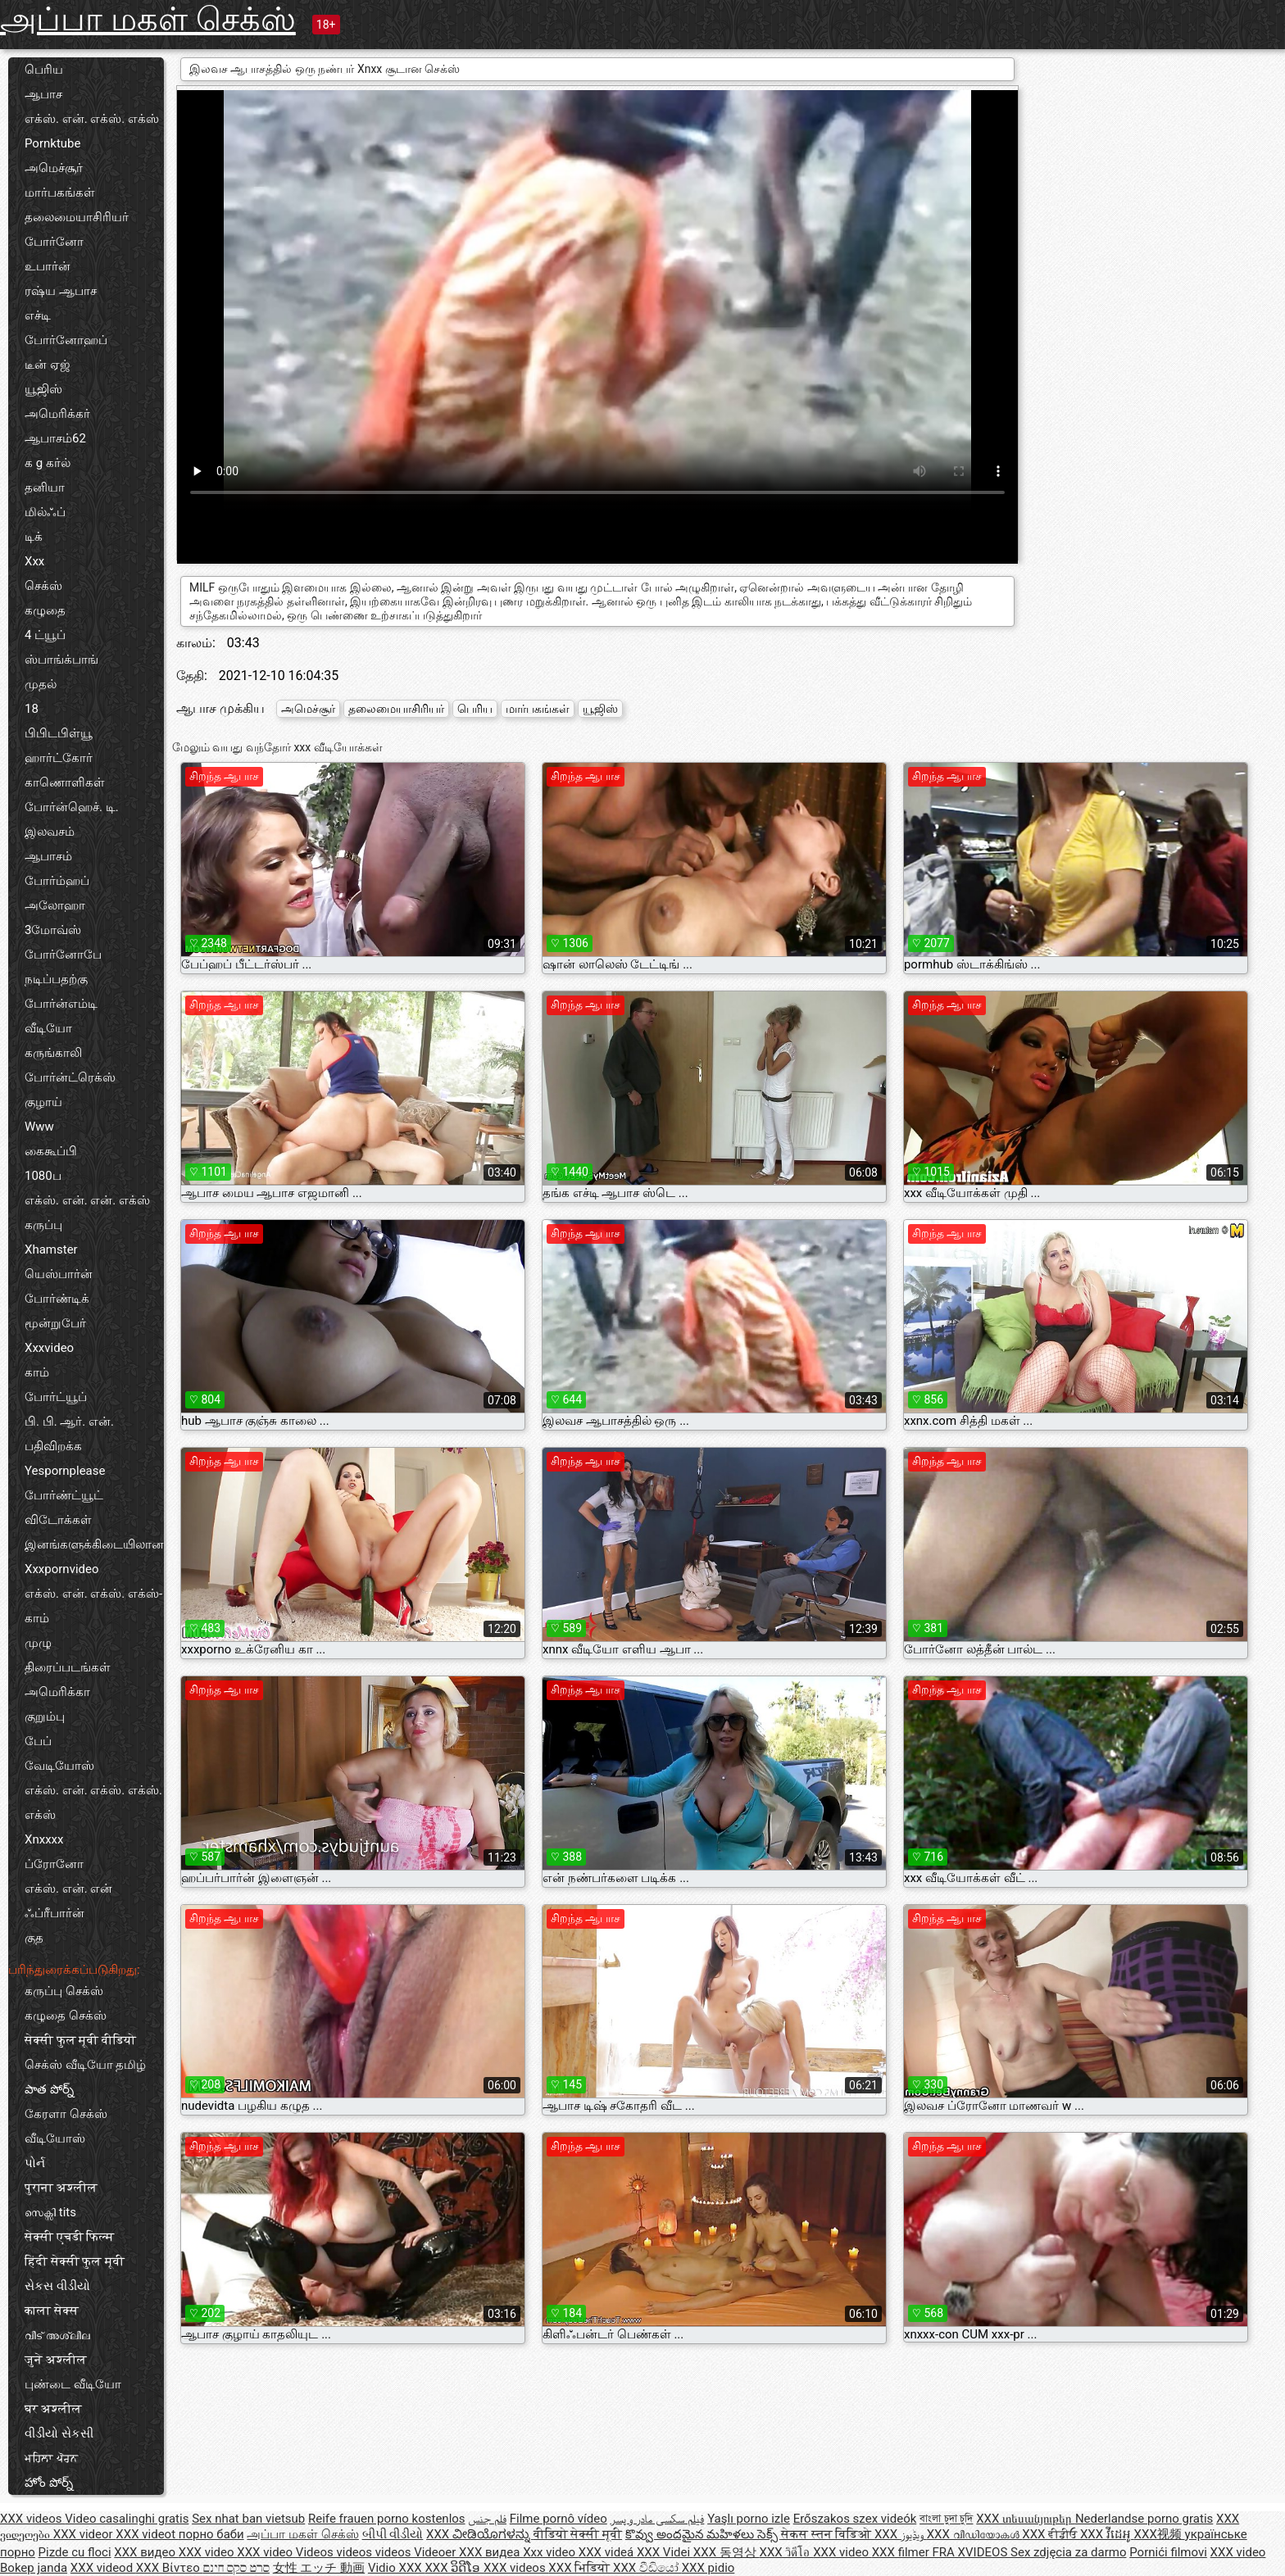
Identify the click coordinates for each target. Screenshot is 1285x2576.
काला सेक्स (52, 2310)
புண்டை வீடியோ (73, 2384)
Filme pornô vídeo (558, 2518)
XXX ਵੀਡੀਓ (1051, 2534)
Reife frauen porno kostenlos (386, 2518)
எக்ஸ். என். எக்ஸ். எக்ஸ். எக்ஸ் (93, 1802)
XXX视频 (1159, 2534)
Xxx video (551, 2552)
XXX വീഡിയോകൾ (975, 2534)
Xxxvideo (49, 1347)
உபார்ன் (47, 266)
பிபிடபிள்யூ (59, 733)
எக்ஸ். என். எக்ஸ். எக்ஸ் (92, 118)
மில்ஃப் (45, 512)
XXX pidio (708, 2567)
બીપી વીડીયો (393, 2534)
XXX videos (32, 2518)
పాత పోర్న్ (49, 2089)
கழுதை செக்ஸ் (66, 2015)
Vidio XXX (396, 2567)
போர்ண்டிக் (57, 1298)
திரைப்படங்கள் (68, 1667)
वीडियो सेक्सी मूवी (578, 2534)
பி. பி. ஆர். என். (69, 1421)
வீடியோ (48, 1028)
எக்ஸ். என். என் (68, 1888)
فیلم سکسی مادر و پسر (658, 2518)
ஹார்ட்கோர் (59, 758)
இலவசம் (50, 831)
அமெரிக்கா (57, 1692)
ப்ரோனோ (54, 1864)
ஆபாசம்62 (55, 438)
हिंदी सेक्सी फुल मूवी (75, 2261)
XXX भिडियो (580, 2567)
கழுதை (45, 610)
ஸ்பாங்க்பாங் (61, 659)
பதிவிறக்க (53, 1446)
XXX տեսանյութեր (1025, 2518)
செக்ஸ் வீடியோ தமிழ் (85, 2064)
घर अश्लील (53, 2408)
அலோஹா (55, 905)
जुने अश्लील (56, 2359)
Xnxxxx (44, 1839)
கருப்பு (43, 1225)
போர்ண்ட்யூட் (64, 1495)
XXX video (208, 2552)
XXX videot (147, 2534)
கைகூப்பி (51, 1151)
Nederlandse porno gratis (1144, 2518)
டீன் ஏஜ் (47, 364)
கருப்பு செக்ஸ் (64, 1991)
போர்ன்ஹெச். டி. (72, 807)
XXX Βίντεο (169, 2567)
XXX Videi (665, 2552)
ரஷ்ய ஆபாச (61, 290)
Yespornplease (65, 1470)
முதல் (41, 684)
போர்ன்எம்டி (61, 1003)
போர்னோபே (63, 954)
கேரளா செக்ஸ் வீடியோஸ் (66, 2126)
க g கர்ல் (47, 463)
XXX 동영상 (726, 2552)
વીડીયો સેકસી (59, 2433)
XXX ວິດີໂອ (454, 2567)
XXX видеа (491, 2552)
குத (34, 1937)
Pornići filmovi (1168, 2552)
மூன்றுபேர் (55, 1323)
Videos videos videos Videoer (377, 2552)
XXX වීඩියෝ (647, 2567)
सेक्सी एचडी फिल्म (69, 2236)
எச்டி (38, 315)
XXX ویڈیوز (900, 2534)
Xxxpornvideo (62, 1569)
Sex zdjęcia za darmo (1068, 2552)
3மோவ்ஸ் (53, 930)
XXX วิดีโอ (787, 2552)
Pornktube (52, 143)
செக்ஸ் (43, 585)
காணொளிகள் (65, 782)
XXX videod (103, 2567)
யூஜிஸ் (43, 389)
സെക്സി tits (50, 2212)
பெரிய (44, 69)
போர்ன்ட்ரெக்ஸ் (70, 1077)
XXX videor (84, 2534)
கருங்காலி (53, 1052)
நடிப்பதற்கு (56, 979)
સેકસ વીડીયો (57, 2286)
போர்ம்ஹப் (57, 880)
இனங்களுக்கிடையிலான (94, 1544)
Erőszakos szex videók (855, 2518)
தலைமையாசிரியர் (77, 217)
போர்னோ (54, 241)
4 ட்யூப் (45, 635)
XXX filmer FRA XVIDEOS (941, 2552)
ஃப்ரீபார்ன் (54, 1913)
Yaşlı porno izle (748, 2518)
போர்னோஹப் (66, 340)
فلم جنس (487, 2518)
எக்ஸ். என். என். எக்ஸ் (87, 1200)
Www (39, 1126)
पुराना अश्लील (61, 2187)
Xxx (34, 561)
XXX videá (608, 2552)
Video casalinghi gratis (126, 2518)
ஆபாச (43, 94)
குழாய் (43, 1102)
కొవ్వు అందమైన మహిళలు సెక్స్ (703, 2534)
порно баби (211, 2534)
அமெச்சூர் (54, 168)
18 (32, 708)
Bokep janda (33, 2567)
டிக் (34, 536)
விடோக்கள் (58, 1519)
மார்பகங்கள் (60, 192)
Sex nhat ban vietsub (248, 2518)
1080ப (43, 1175)
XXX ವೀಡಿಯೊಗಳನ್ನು (480, 2534)
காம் (37, 1372)
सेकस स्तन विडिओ (827, 2534)
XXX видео (146, 2552)
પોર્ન (35, 2163)
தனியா (45, 487)
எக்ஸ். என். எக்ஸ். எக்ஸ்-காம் (93, 1606)
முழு (38, 1642)
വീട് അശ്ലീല (57, 2335)
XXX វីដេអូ (1107, 2534)
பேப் (38, 1741)
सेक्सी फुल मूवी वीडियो (80, 2040)
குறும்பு (45, 1716)
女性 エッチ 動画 (319, 2567)
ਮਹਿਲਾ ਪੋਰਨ (51, 2458)
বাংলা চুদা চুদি (946, 2518)
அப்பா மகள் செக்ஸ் (148, 19)
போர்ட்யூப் (56, 1397)
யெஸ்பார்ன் (59, 1274)
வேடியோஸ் (59, 1765)
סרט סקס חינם (236, 2567)
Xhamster (51, 1249)
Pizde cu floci (75, 2552)
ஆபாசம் (48, 856)
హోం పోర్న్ (49, 2482)
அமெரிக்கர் (57, 413)
